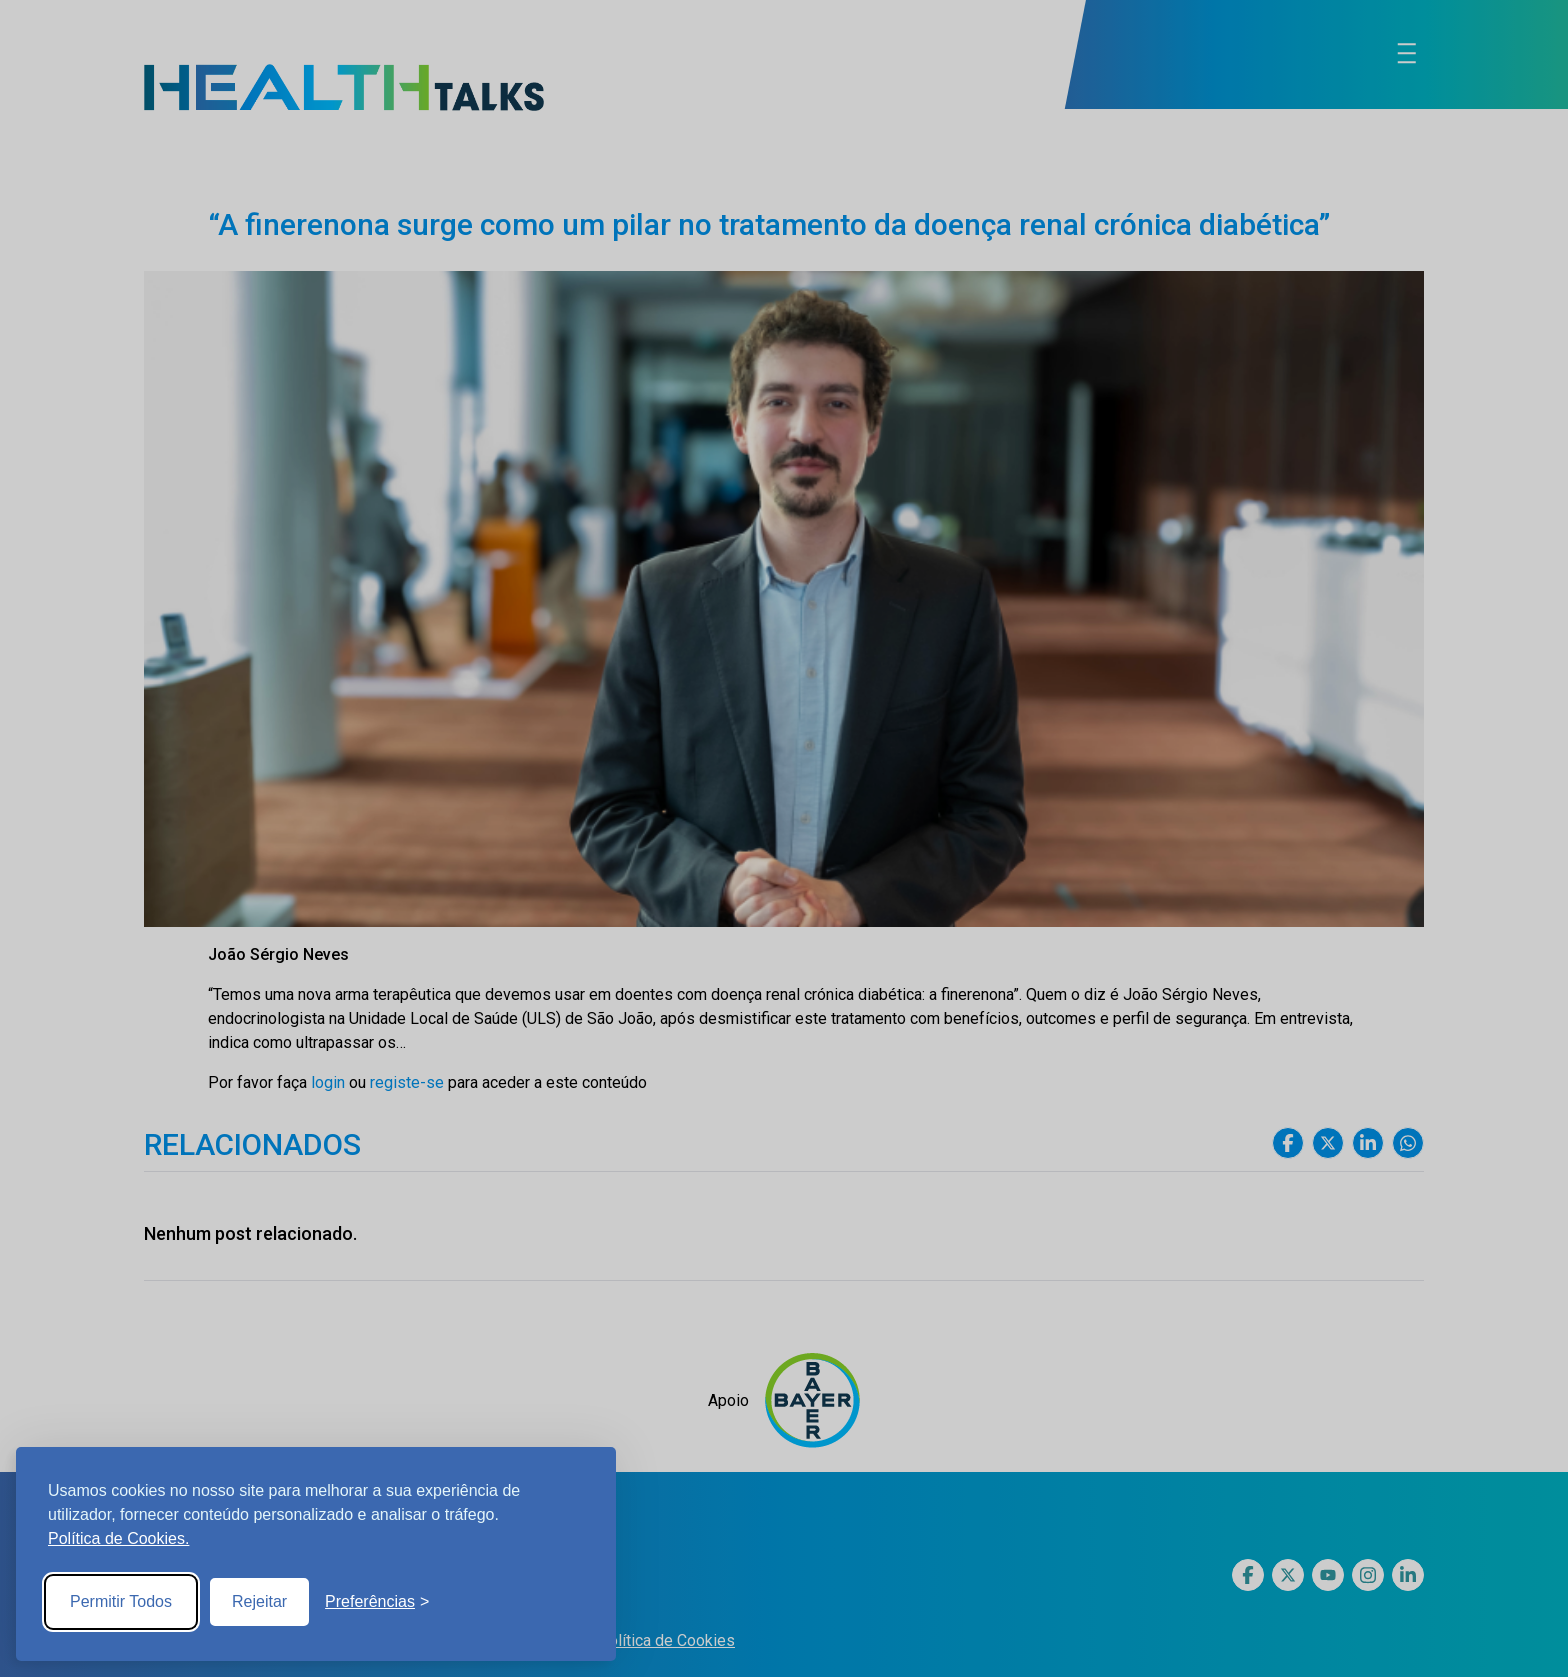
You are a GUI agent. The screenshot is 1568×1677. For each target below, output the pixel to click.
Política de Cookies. (118, 1538)
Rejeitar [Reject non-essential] (259, 1601)
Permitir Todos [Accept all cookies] (121, 1601)
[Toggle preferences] (377, 1602)
